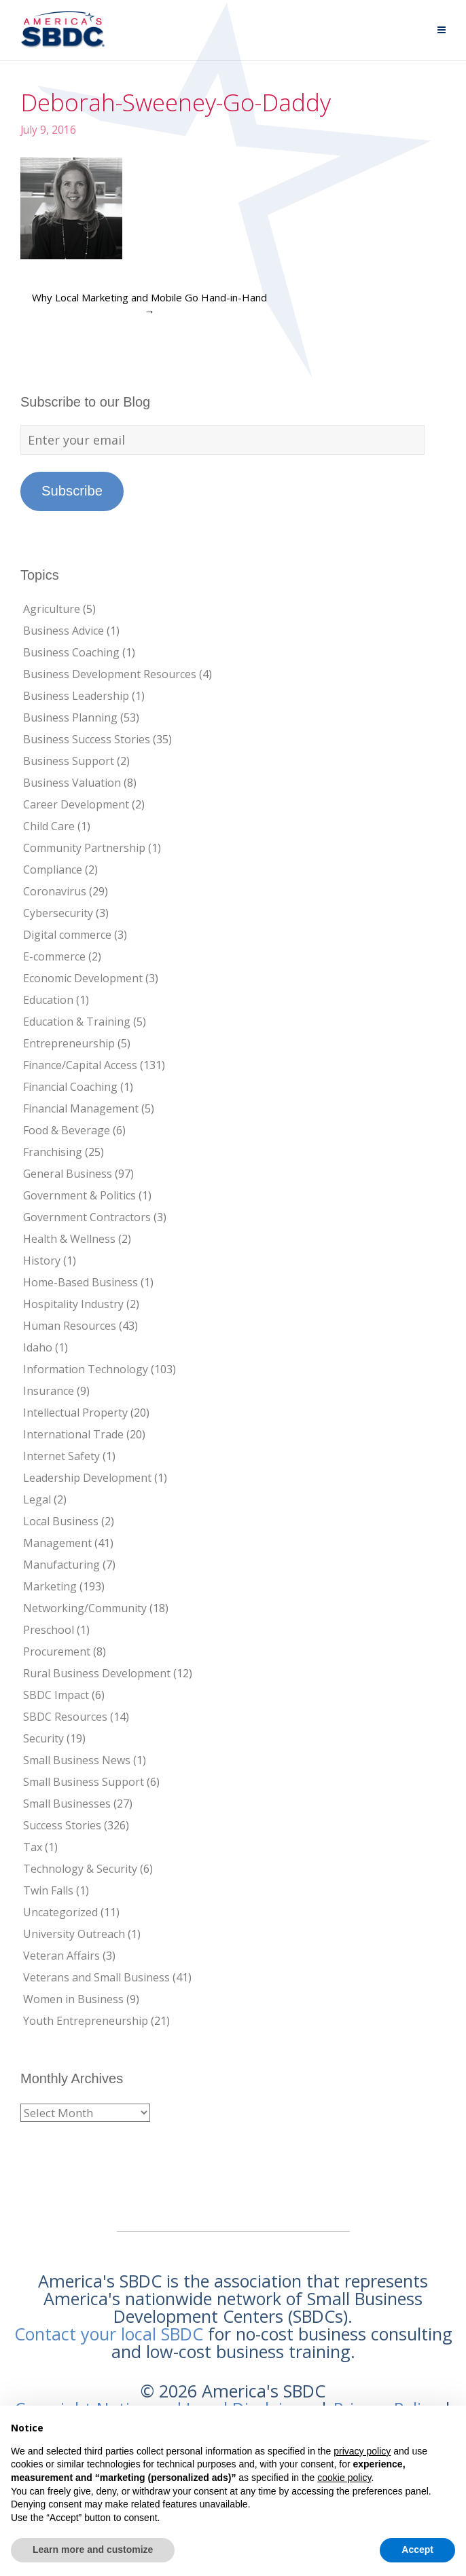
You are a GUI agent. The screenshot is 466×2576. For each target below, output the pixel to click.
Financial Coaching (70, 1086)
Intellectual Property (75, 1412)
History (41, 1260)
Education (48, 999)
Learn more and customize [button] (93, 2549)
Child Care (49, 826)
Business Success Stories (86, 739)
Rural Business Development (97, 1673)
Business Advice (63, 630)
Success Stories (62, 1825)
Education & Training (76, 1021)
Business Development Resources (109, 674)
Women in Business (73, 1999)
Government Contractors (87, 1217)
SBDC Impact (56, 1694)
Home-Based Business (80, 1282)
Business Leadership (76, 695)
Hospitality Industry (73, 1303)
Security (43, 1738)
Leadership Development (87, 1477)
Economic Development (83, 978)
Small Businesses (67, 1803)
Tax (32, 1847)
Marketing (50, 1586)
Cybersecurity (58, 913)
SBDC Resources (65, 1716)
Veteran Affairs (61, 1955)
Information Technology (85, 1369)
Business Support (68, 760)
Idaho (37, 1347)
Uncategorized (60, 1912)
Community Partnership (84, 847)
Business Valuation (72, 782)
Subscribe (72, 490)
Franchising (52, 1151)
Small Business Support (83, 1781)
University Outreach (74, 1933)
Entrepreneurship (69, 1043)
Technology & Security (80, 1868)
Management (57, 1542)
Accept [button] (417, 2549)
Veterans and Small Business (96, 1977)
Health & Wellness (69, 1238)
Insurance (48, 1390)
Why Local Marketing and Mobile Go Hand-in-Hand (149, 304)
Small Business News (76, 1760)
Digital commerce (67, 934)
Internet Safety (61, 1456)
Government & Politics (79, 1195)
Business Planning (70, 717)
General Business (67, 1173)
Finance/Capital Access (80, 1065)
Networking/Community (85, 1608)
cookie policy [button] (344, 2477)
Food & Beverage (66, 1130)
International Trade (73, 1434)
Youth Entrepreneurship (85, 2020)
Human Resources (69, 1325)
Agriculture (51, 608)
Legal (37, 1499)
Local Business (60, 1521)
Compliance (52, 869)
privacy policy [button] (362, 2451)
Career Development (76, 804)
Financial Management (81, 1108)
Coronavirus (54, 891)
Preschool (48, 1629)
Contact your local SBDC (108, 2333)
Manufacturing (61, 1564)
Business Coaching (71, 652)
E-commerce (54, 956)
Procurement (56, 1651)
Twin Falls (48, 1890)
